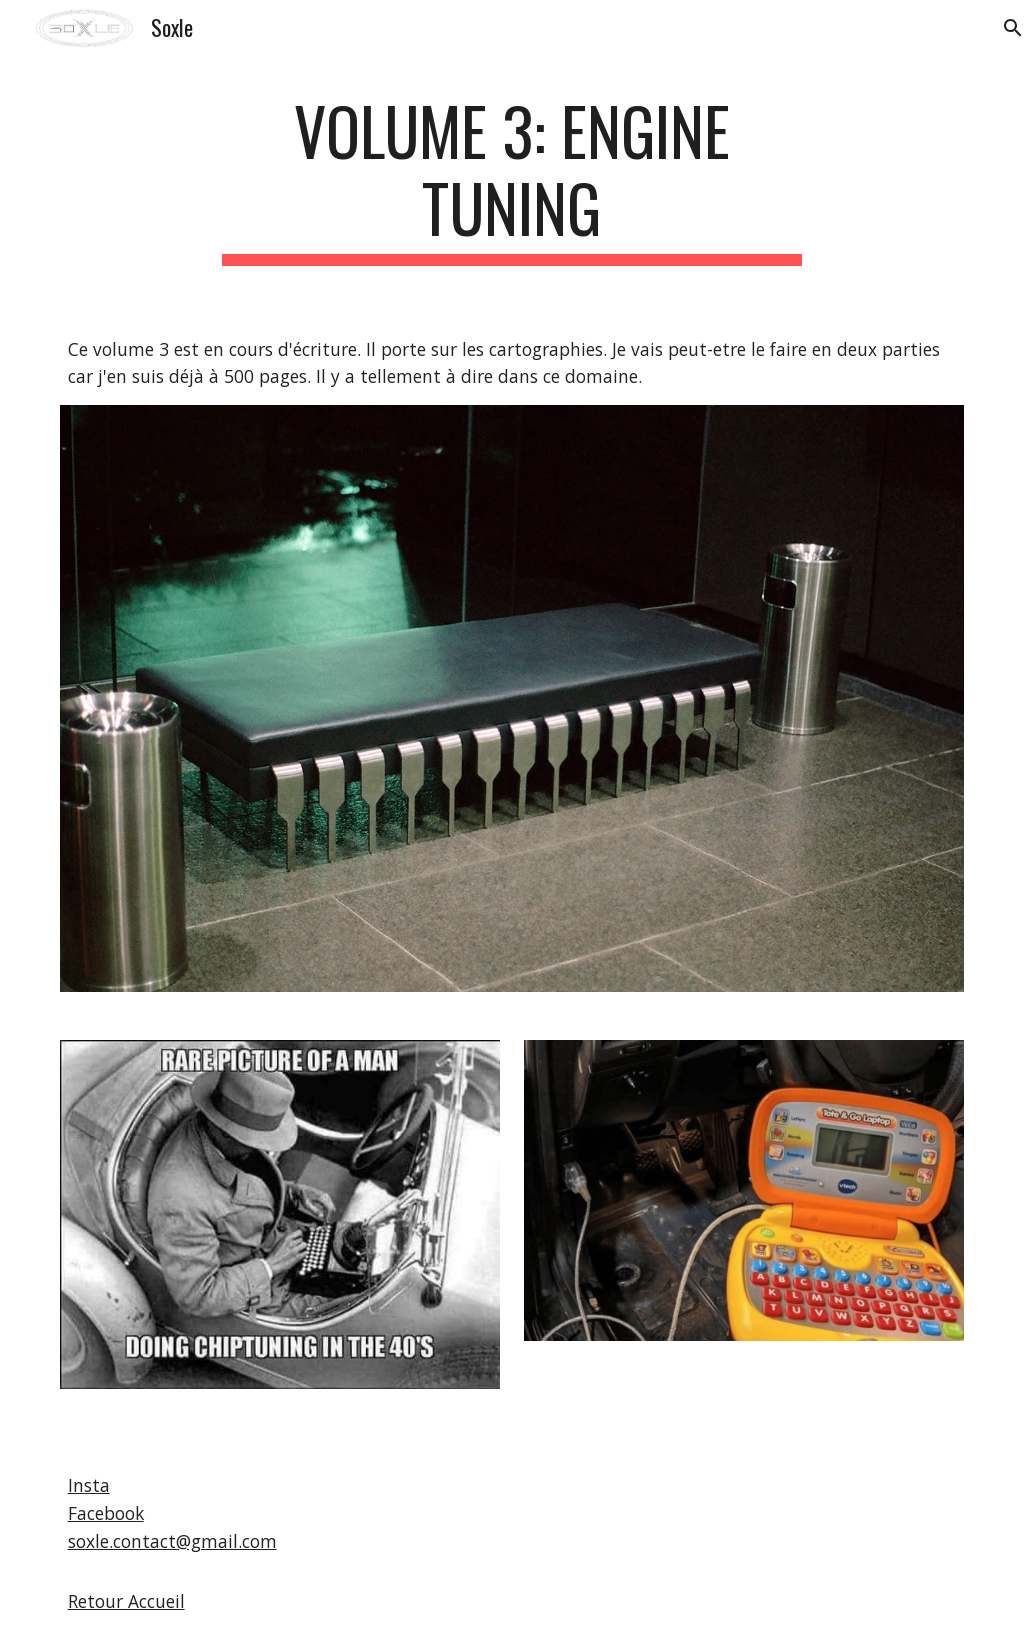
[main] (511, 179)
